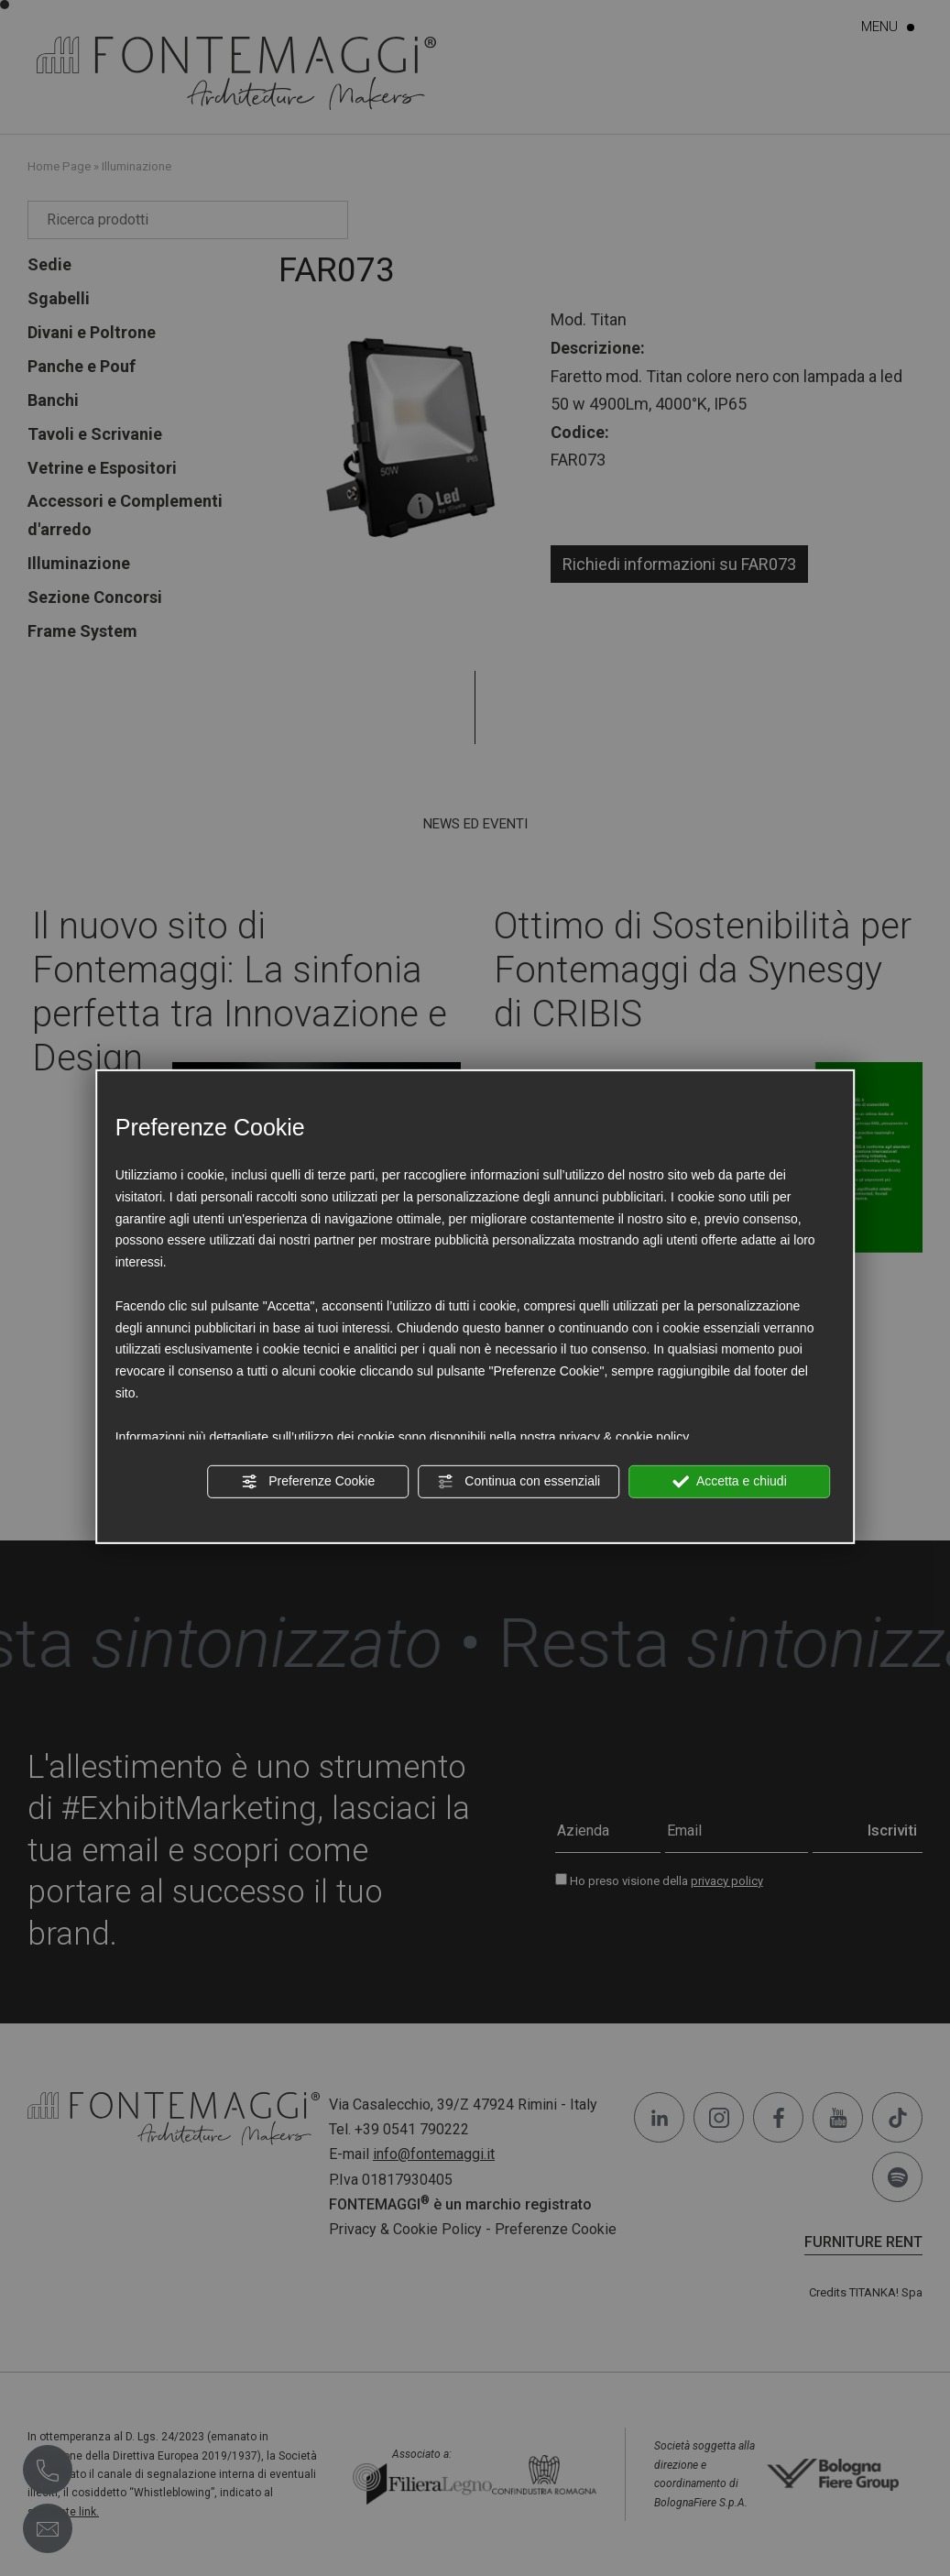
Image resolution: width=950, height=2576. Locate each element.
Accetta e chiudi (729, 1482)
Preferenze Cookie (308, 1482)
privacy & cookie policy (625, 1436)
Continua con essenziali (518, 1482)
